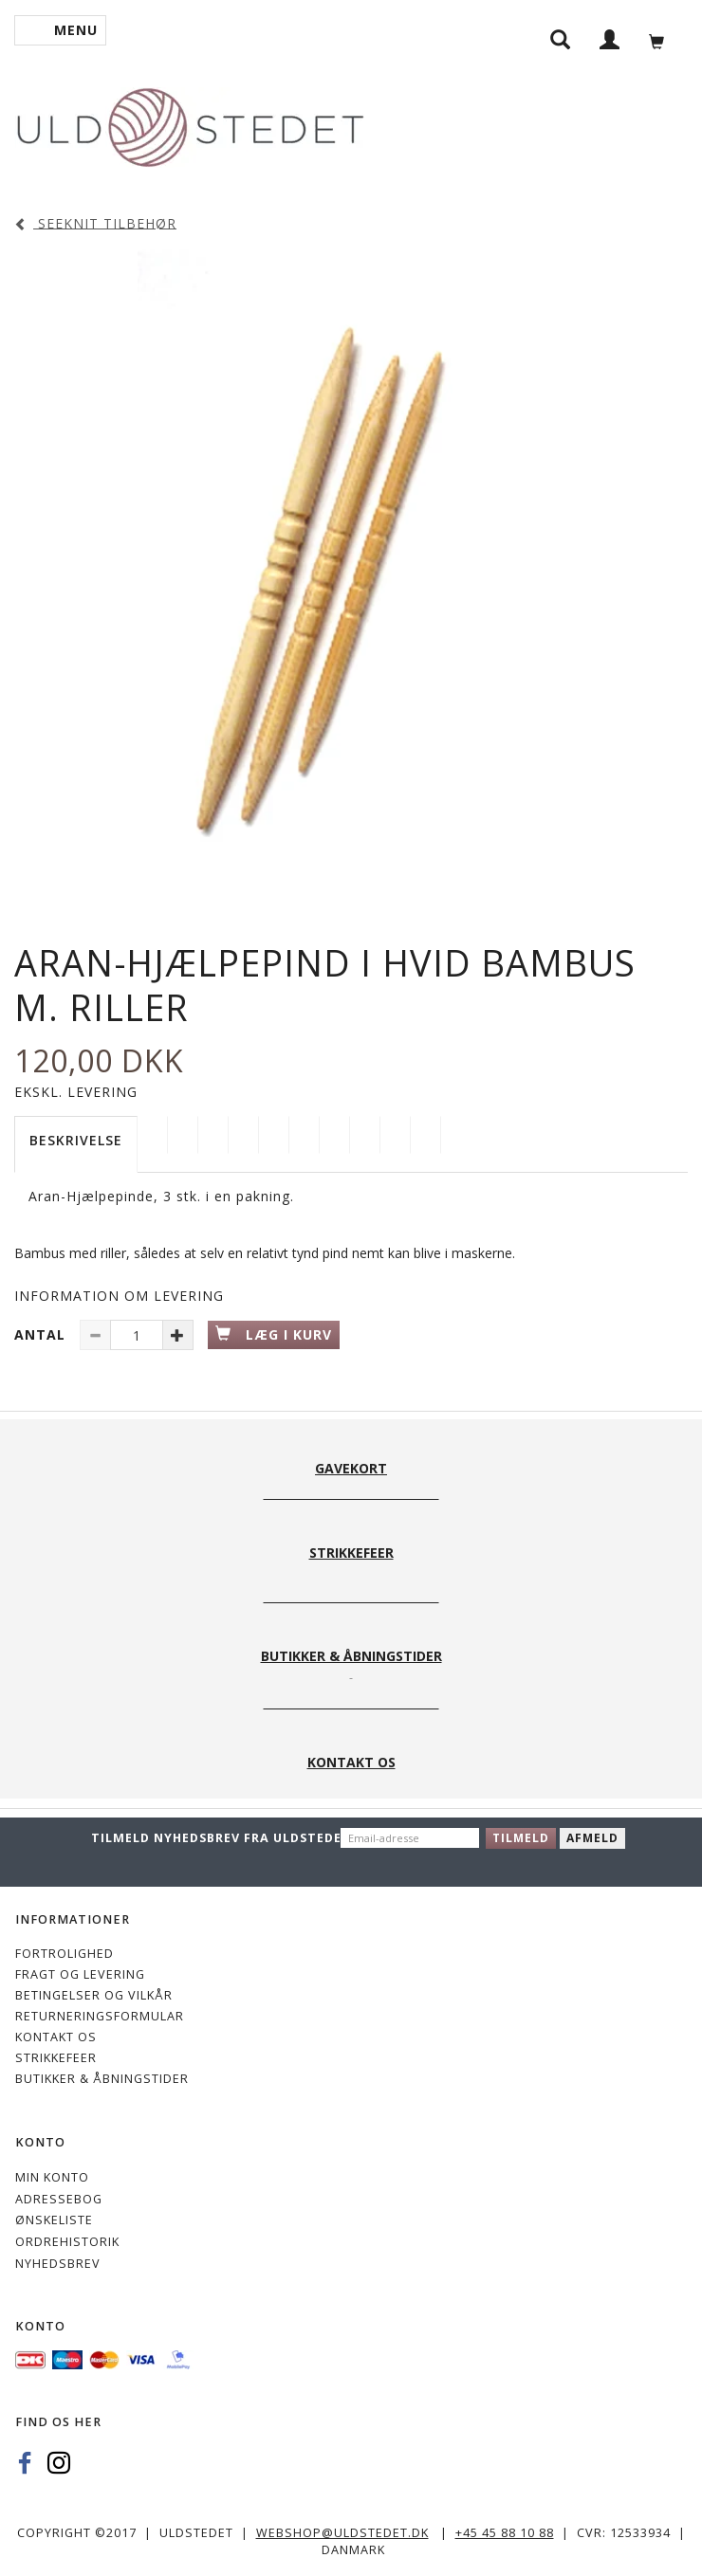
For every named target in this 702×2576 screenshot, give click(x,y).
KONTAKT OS (56, 2037)
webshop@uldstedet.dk (342, 2533)
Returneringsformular (99, 2016)
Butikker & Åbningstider (102, 2079)
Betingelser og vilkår (94, 1995)
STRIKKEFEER (56, 2058)
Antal (42, 1334)
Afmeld (592, 1838)
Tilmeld (520, 1838)
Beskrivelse (75, 1140)
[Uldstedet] (189, 123)
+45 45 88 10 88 (504, 2533)
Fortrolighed (64, 1954)
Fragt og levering (80, 1974)
